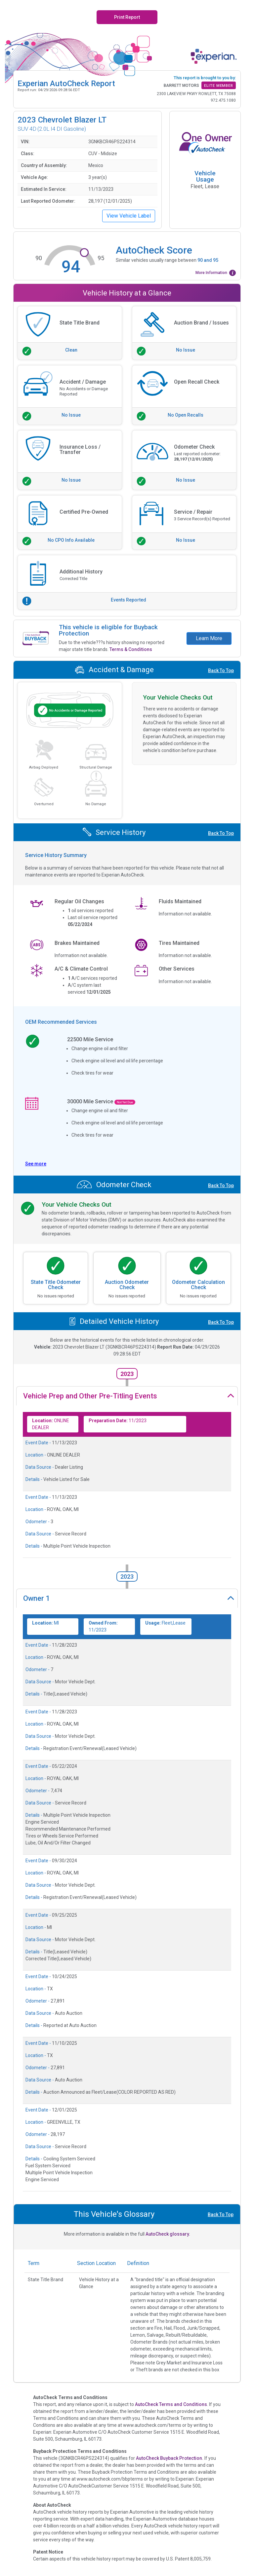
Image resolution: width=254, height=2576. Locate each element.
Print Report (127, 17)
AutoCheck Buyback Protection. (169, 2458)
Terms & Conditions (130, 649)
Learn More (209, 638)
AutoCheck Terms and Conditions (171, 2404)
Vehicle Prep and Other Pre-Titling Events (90, 1396)
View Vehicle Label (128, 216)
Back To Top (221, 670)
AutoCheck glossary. (168, 2234)
